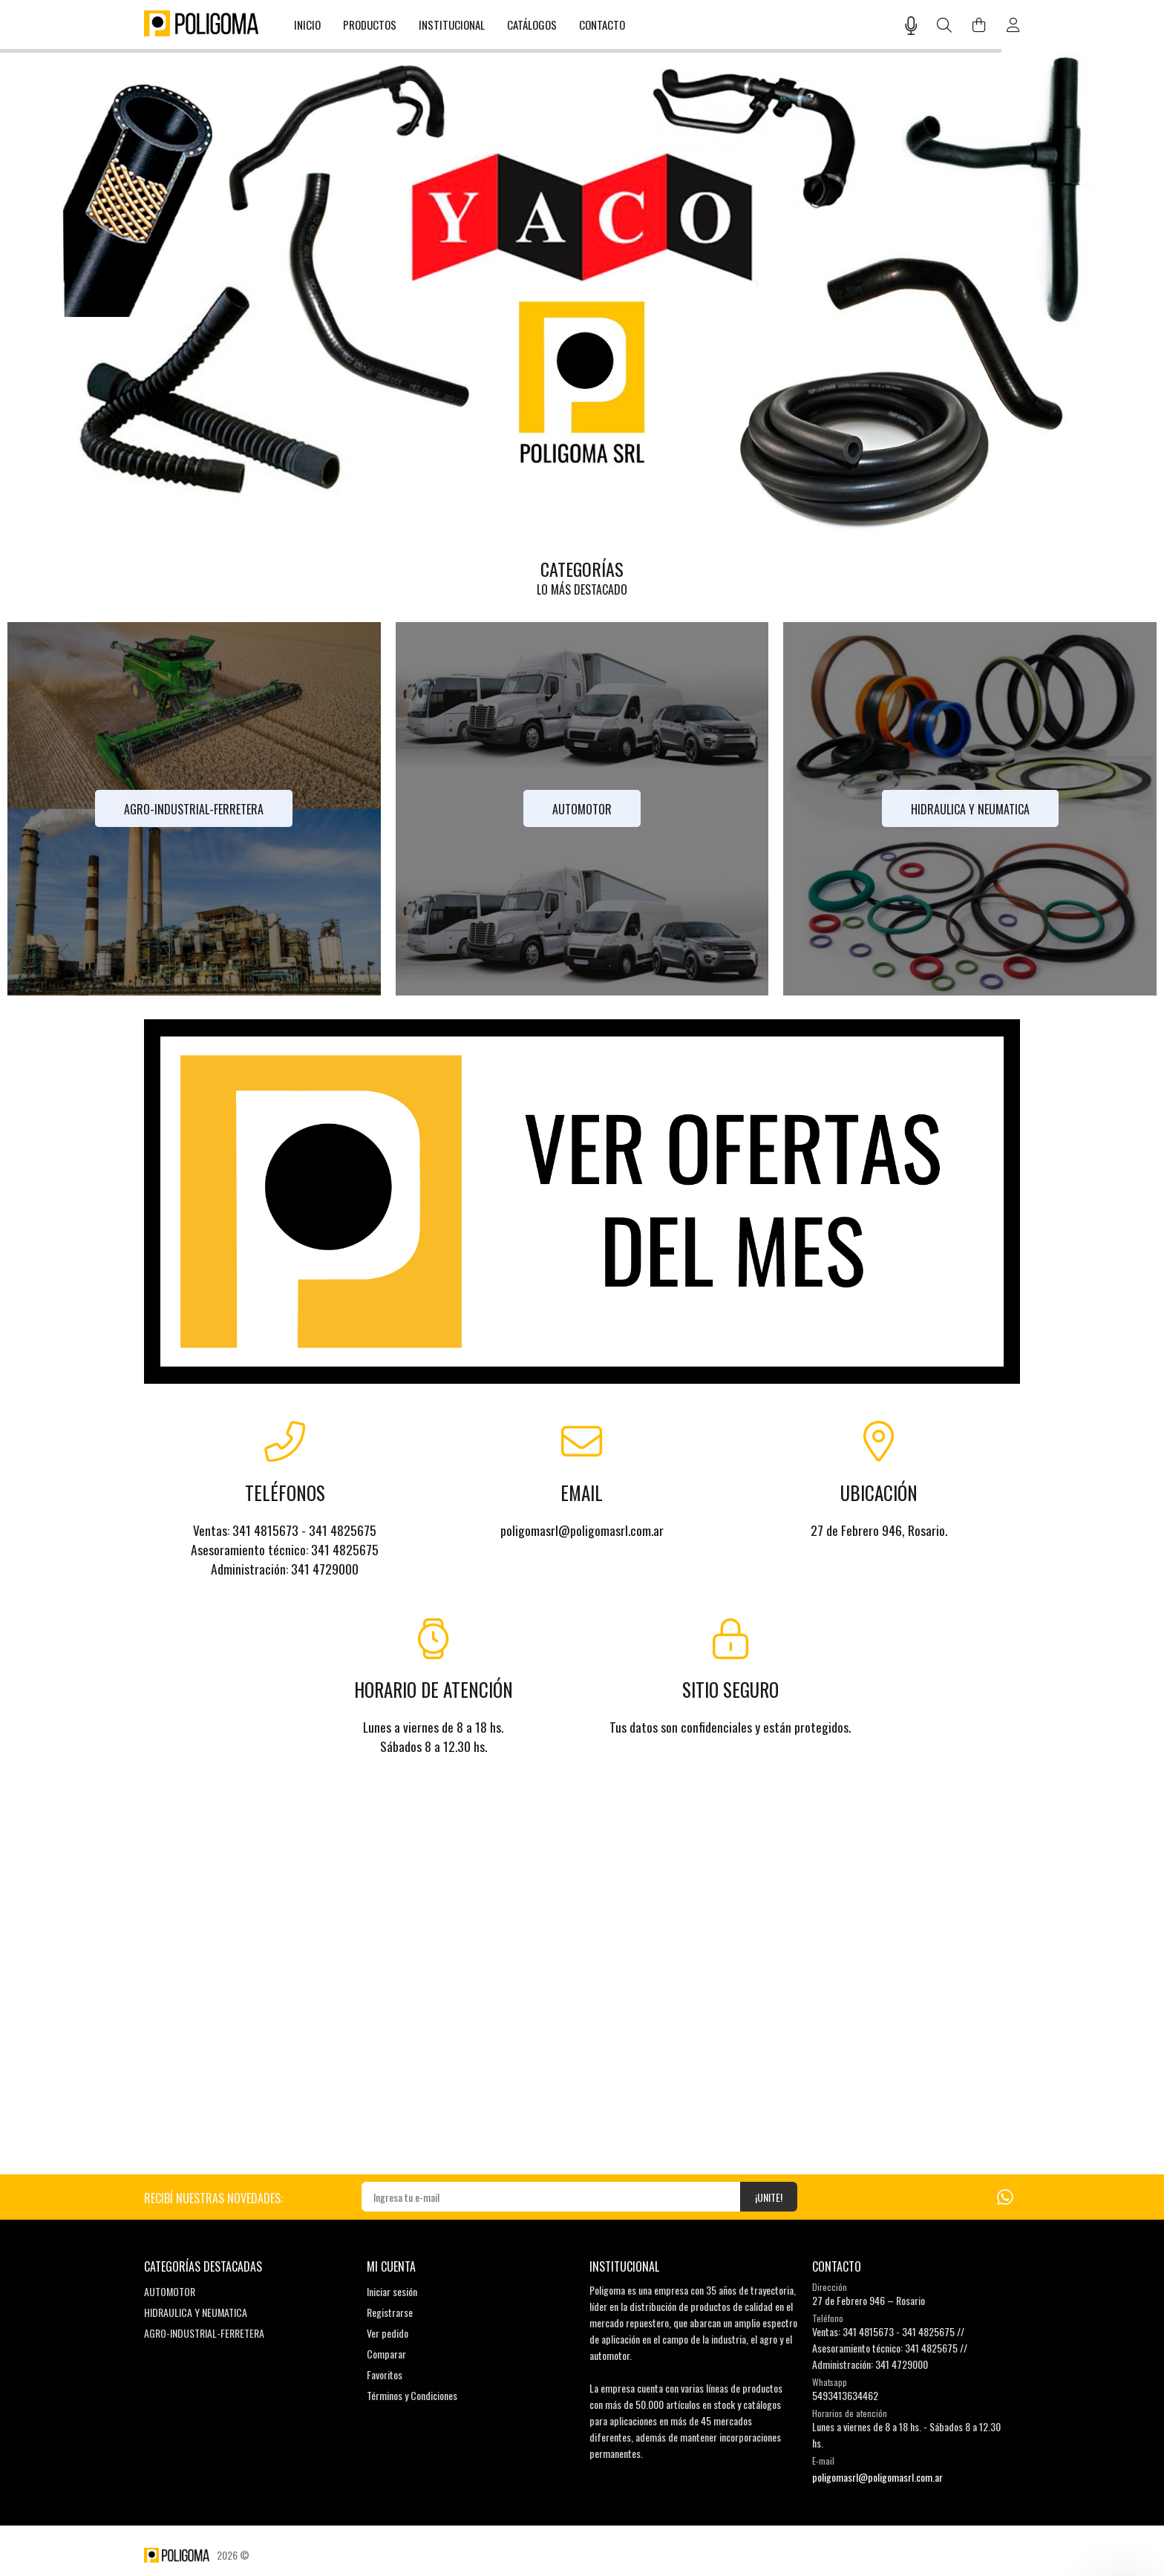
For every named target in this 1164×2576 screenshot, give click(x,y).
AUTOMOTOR (169, 2291)
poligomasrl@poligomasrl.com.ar (877, 2477)
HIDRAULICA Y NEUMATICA (195, 2312)
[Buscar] (944, 25)
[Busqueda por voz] (911, 25)
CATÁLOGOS (532, 24)
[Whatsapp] (1005, 2195)
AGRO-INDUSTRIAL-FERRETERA (204, 2333)
